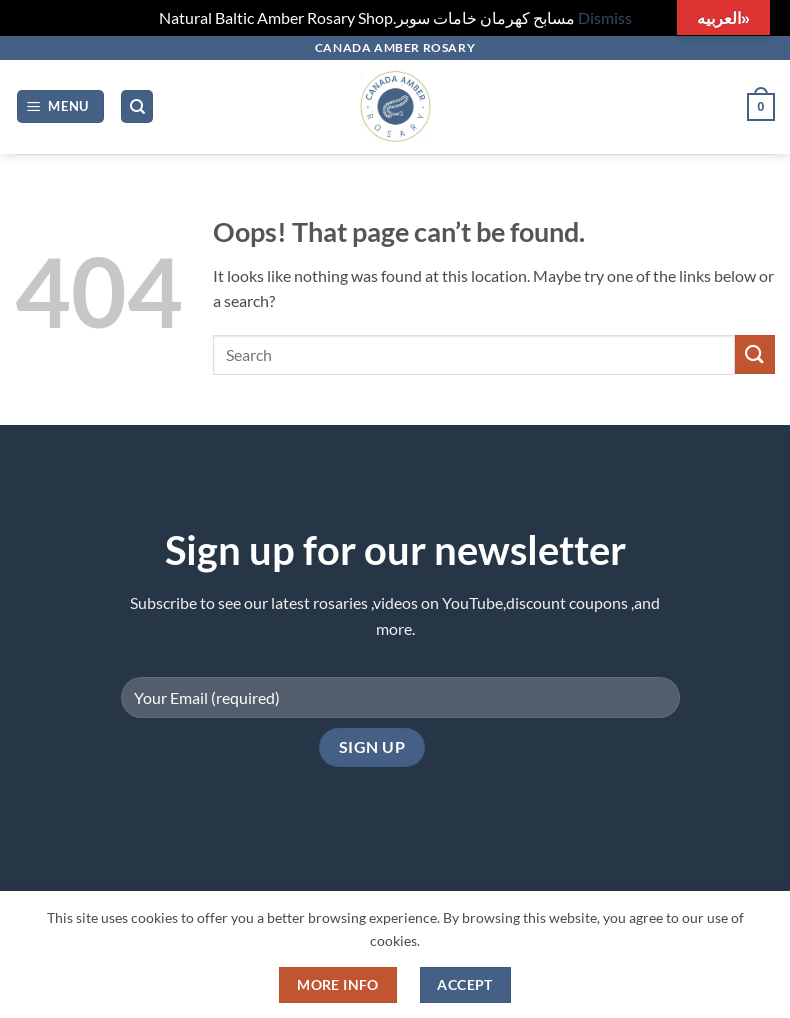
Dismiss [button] (605, 17)
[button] (61, 106)
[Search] (137, 106)
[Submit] (755, 354)
